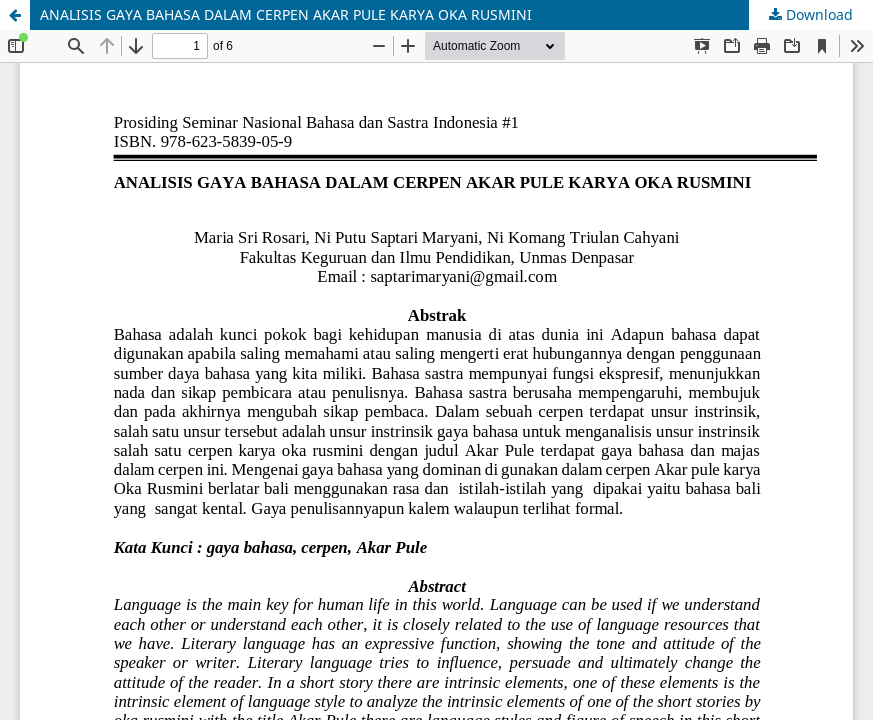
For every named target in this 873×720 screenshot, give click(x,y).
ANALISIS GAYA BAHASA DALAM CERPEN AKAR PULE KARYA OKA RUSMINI (286, 14)
